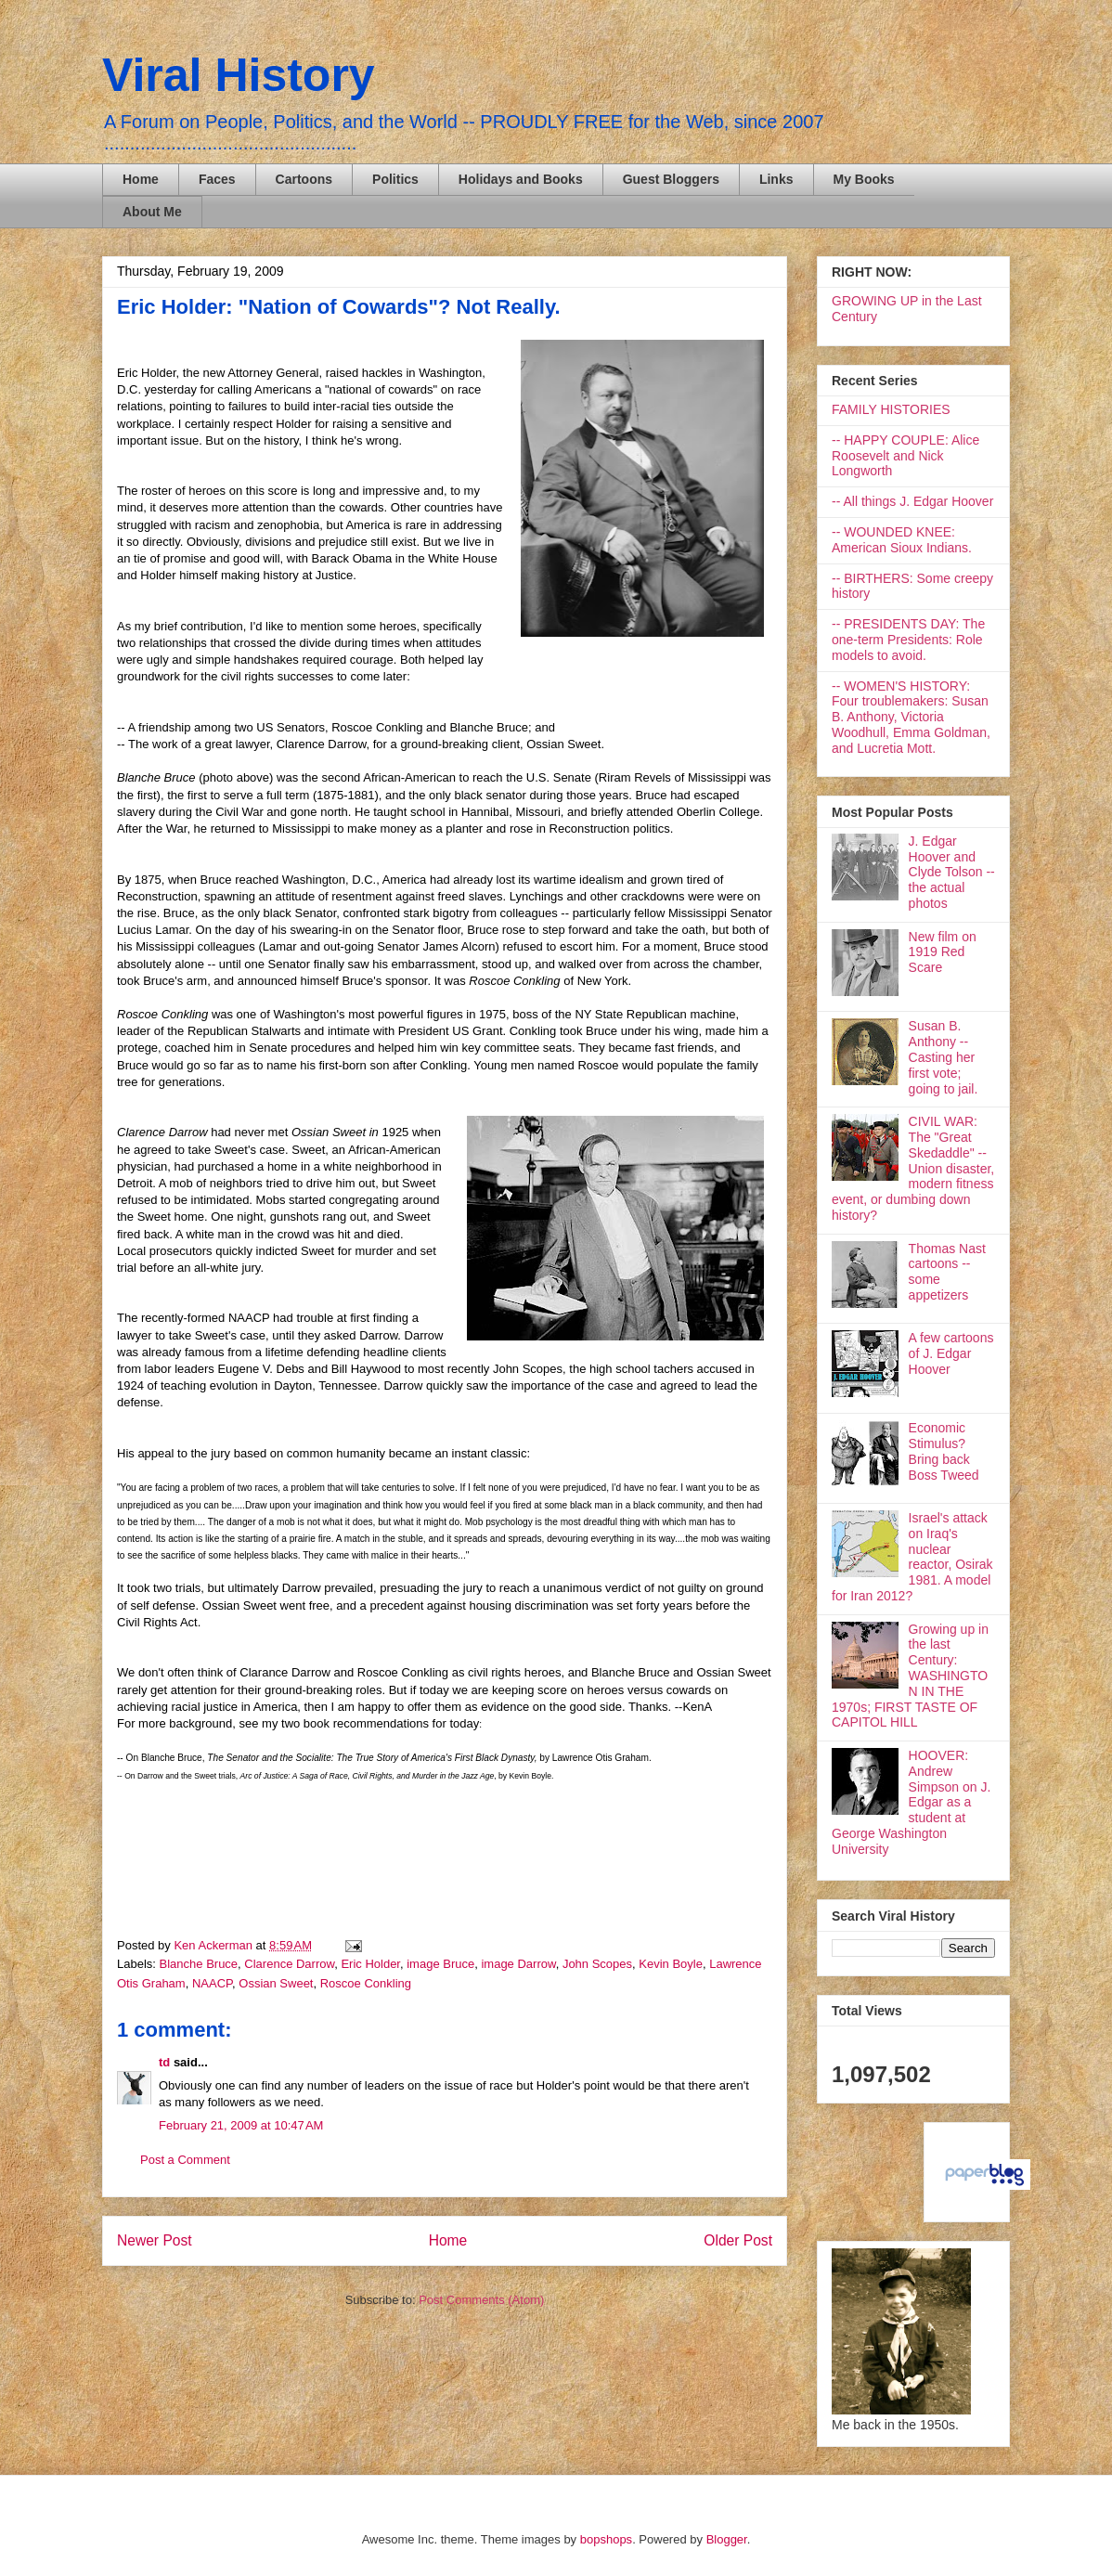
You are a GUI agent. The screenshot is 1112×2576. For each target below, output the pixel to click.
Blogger (726, 2539)
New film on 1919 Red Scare (942, 952)
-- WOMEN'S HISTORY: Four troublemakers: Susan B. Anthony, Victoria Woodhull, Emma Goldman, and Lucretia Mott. (911, 717)
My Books (864, 179)
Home (141, 179)
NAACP (212, 1983)
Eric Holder (370, 1964)
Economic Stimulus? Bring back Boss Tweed (944, 1451)
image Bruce (440, 1964)
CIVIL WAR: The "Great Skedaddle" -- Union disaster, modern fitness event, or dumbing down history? (913, 1168)
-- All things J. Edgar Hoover (912, 501)
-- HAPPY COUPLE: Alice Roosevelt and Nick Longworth (905, 456)
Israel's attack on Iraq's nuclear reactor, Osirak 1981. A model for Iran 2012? (912, 1556)
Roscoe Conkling (365, 1983)
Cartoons (304, 179)
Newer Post (154, 2240)
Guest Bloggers (671, 179)
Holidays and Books (521, 179)
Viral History (238, 75)
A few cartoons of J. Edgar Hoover (951, 1353)
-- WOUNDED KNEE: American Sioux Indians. (902, 539)
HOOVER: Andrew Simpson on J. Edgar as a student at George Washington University (911, 1802)
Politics (395, 179)
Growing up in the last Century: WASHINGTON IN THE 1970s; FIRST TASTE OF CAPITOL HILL (910, 1676)
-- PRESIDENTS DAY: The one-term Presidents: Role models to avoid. (908, 639)
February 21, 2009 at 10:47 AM (241, 2125)
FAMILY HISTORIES (891, 409)
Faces (217, 179)
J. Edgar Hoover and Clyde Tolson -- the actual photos (952, 872)
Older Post (738, 2240)
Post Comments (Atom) (481, 2300)
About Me (152, 211)
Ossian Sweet (276, 1983)
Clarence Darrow (289, 1964)
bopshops (606, 2539)
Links (776, 179)
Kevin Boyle (671, 1964)
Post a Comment (185, 2160)
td (164, 2062)
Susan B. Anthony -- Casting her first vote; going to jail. (943, 1056)
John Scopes (597, 1964)
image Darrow (518, 1964)
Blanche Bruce (199, 1964)
